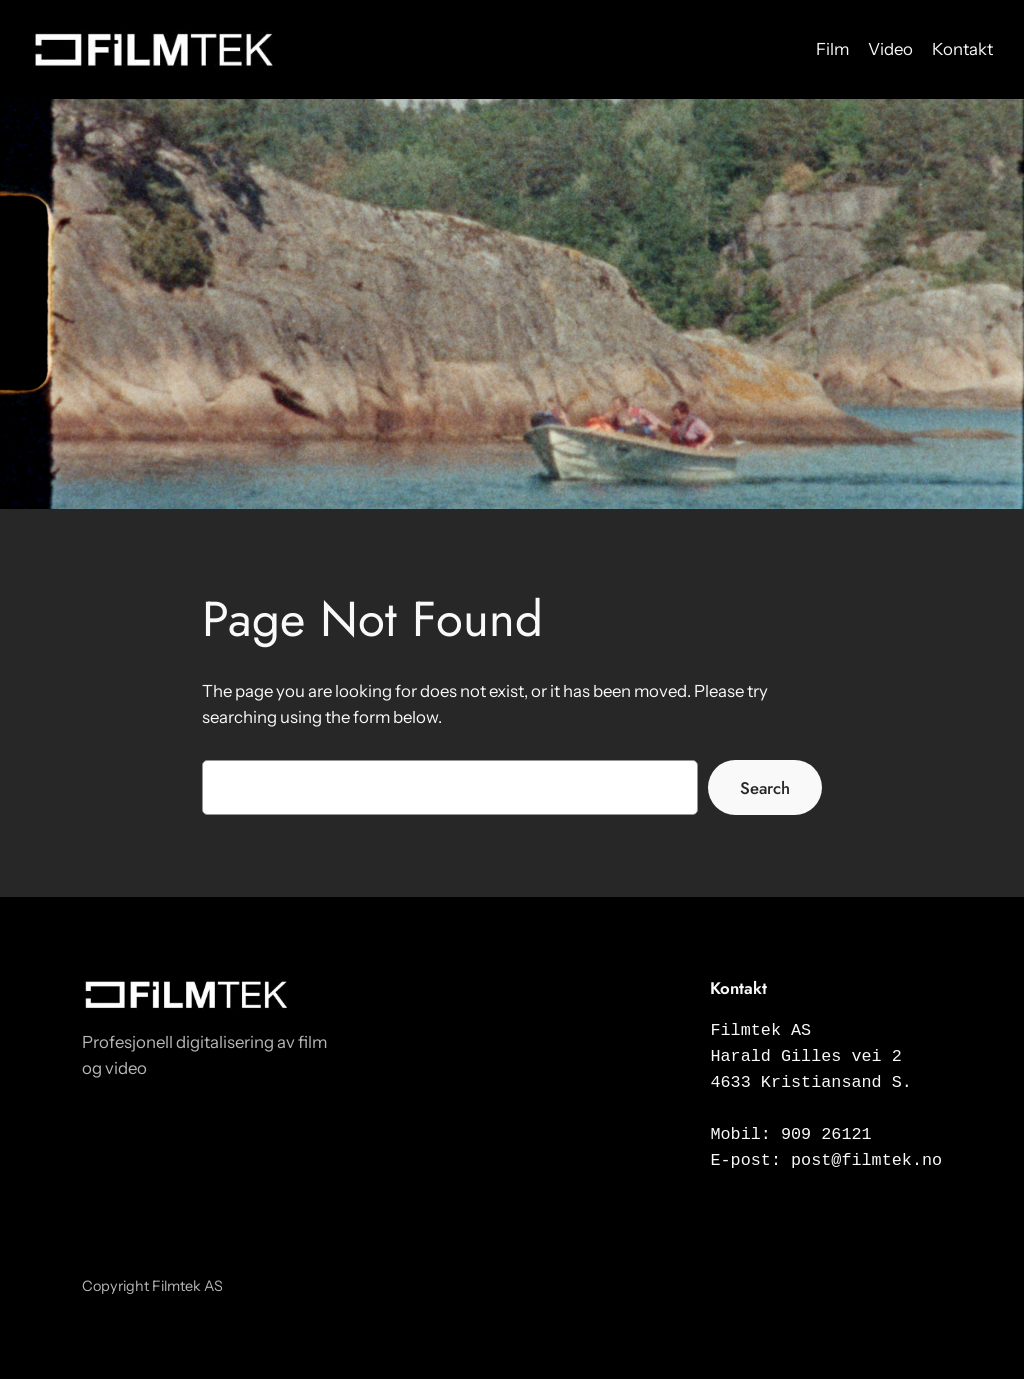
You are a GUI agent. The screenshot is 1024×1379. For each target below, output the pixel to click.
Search (765, 788)
